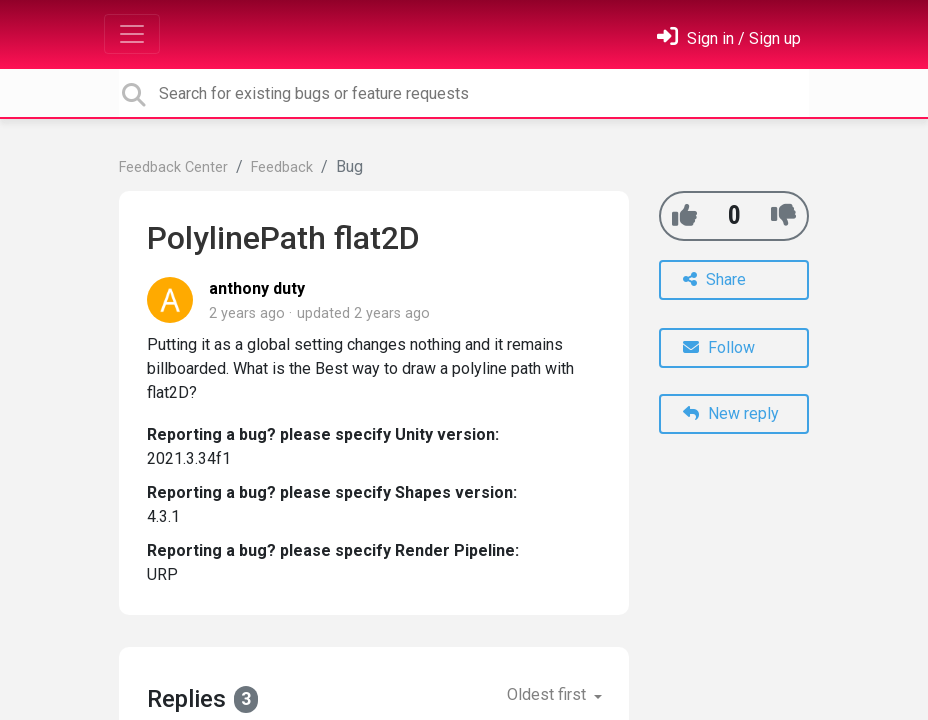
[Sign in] (729, 38)
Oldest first (548, 694)
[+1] (684, 215)
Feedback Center (173, 167)
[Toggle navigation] (132, 34)
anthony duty (257, 288)
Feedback (282, 167)
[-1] (783, 215)
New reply (731, 413)
